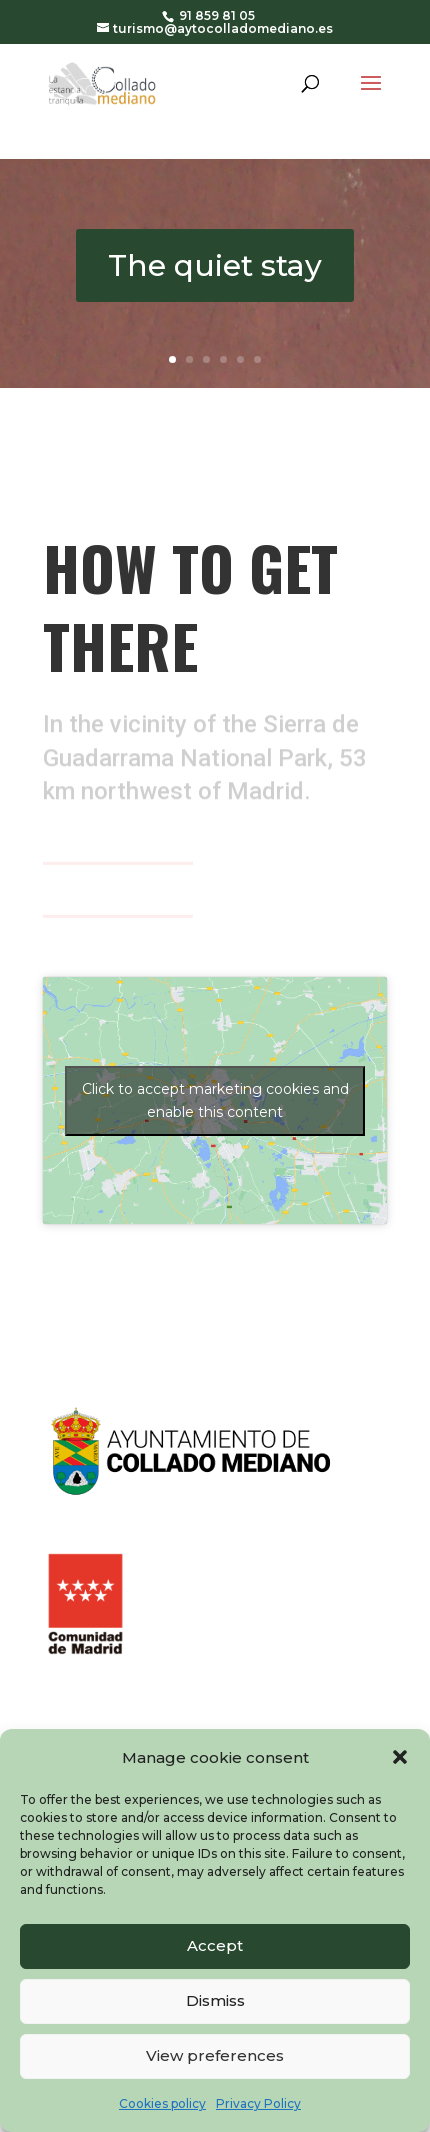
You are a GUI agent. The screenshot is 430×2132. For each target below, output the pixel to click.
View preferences (215, 2055)
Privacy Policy (258, 2103)
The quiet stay (215, 265)
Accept (215, 1945)
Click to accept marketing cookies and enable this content (215, 1100)
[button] (400, 1757)
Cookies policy (162, 2103)
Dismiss (215, 2000)
